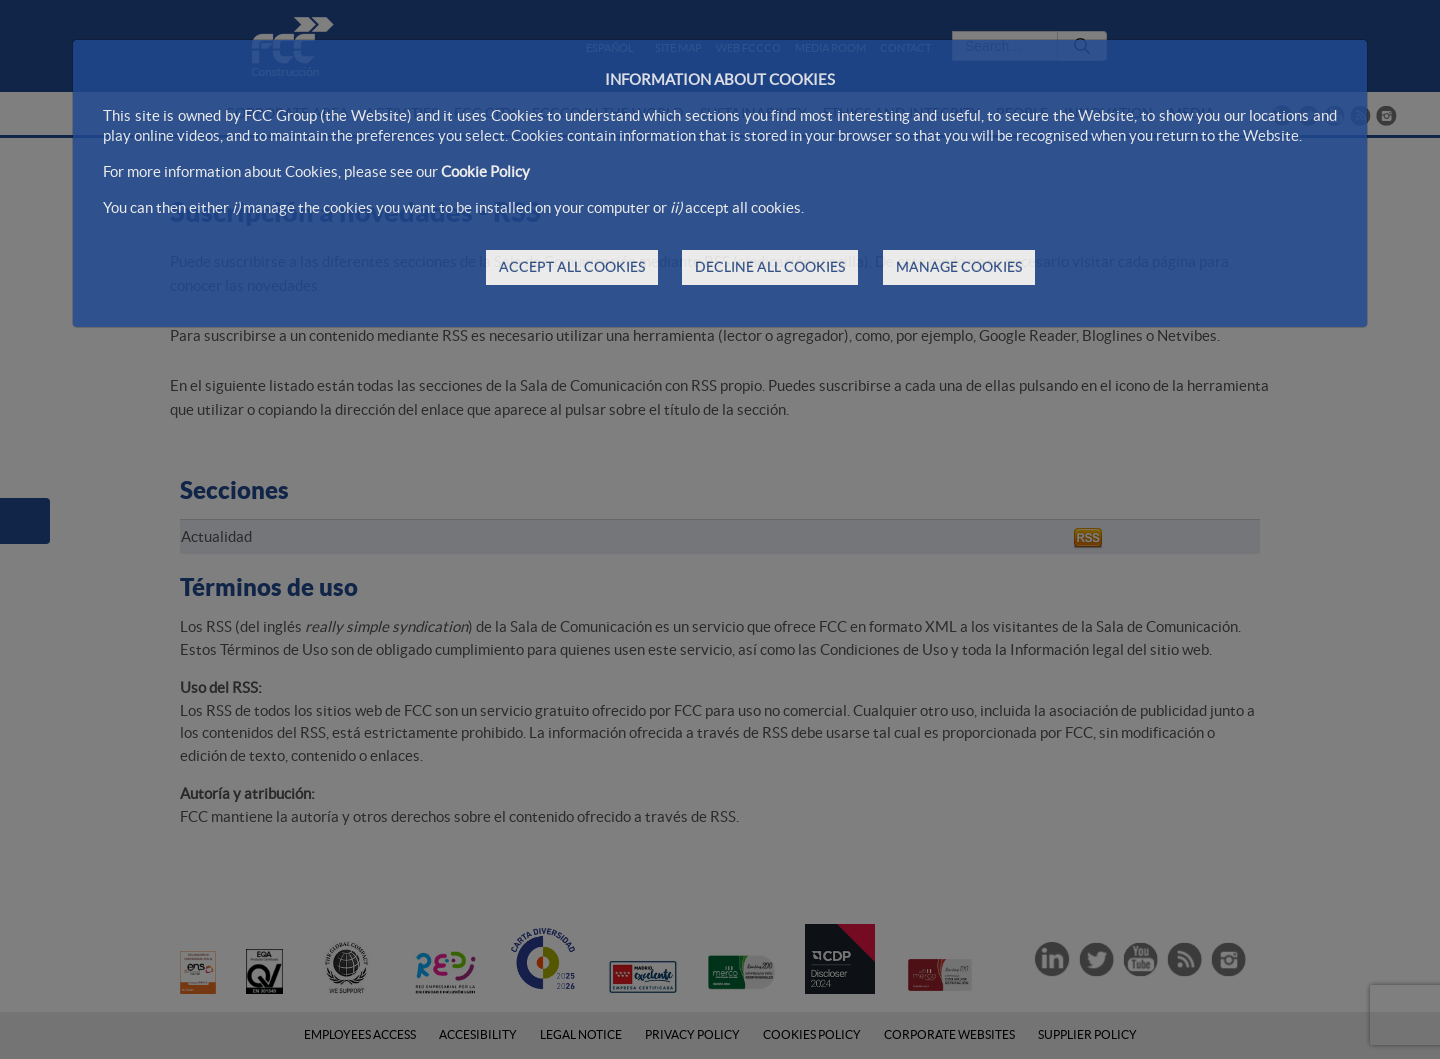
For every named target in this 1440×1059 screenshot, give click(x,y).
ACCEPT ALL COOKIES (572, 267)
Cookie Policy (485, 171)
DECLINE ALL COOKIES (770, 267)
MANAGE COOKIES (959, 267)
